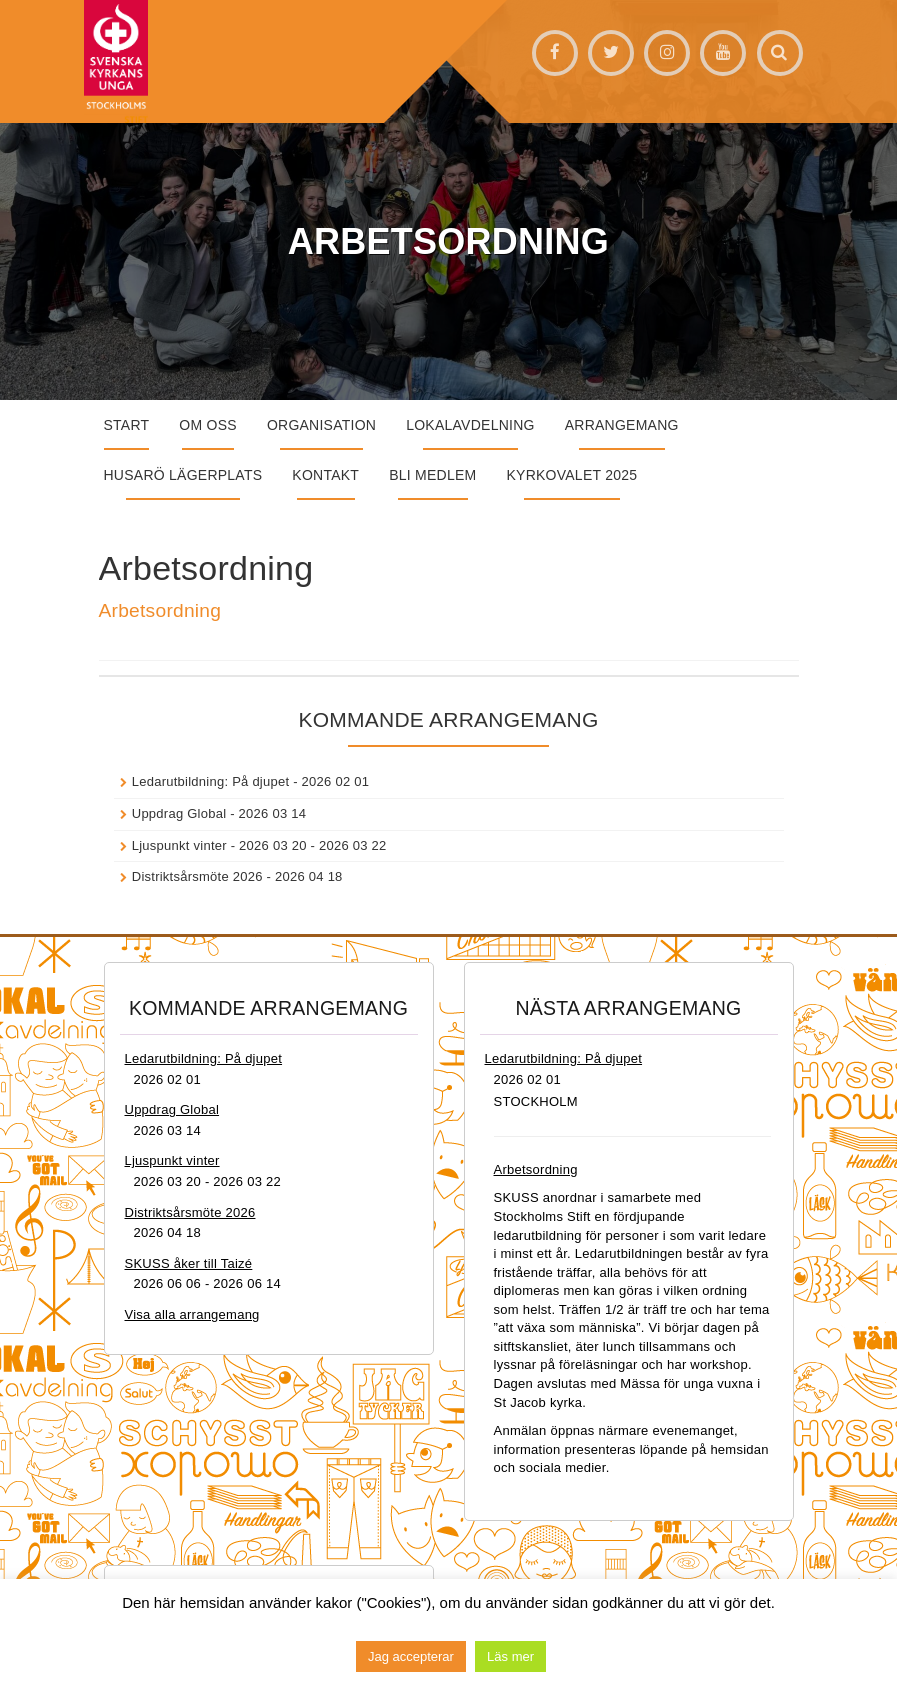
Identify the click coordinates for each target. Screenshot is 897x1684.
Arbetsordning (160, 610)
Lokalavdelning (470, 425)
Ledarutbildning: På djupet (211, 781)
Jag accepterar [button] (411, 1656)
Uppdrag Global (179, 813)
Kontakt (325, 475)
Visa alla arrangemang (192, 1314)
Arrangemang (622, 425)
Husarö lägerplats (183, 475)
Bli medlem (432, 475)
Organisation (321, 425)
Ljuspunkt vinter (179, 845)
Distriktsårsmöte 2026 (197, 876)
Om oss (208, 425)
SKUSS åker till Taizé (189, 1263)
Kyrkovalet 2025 (571, 475)
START (127, 425)
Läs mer (510, 1656)
